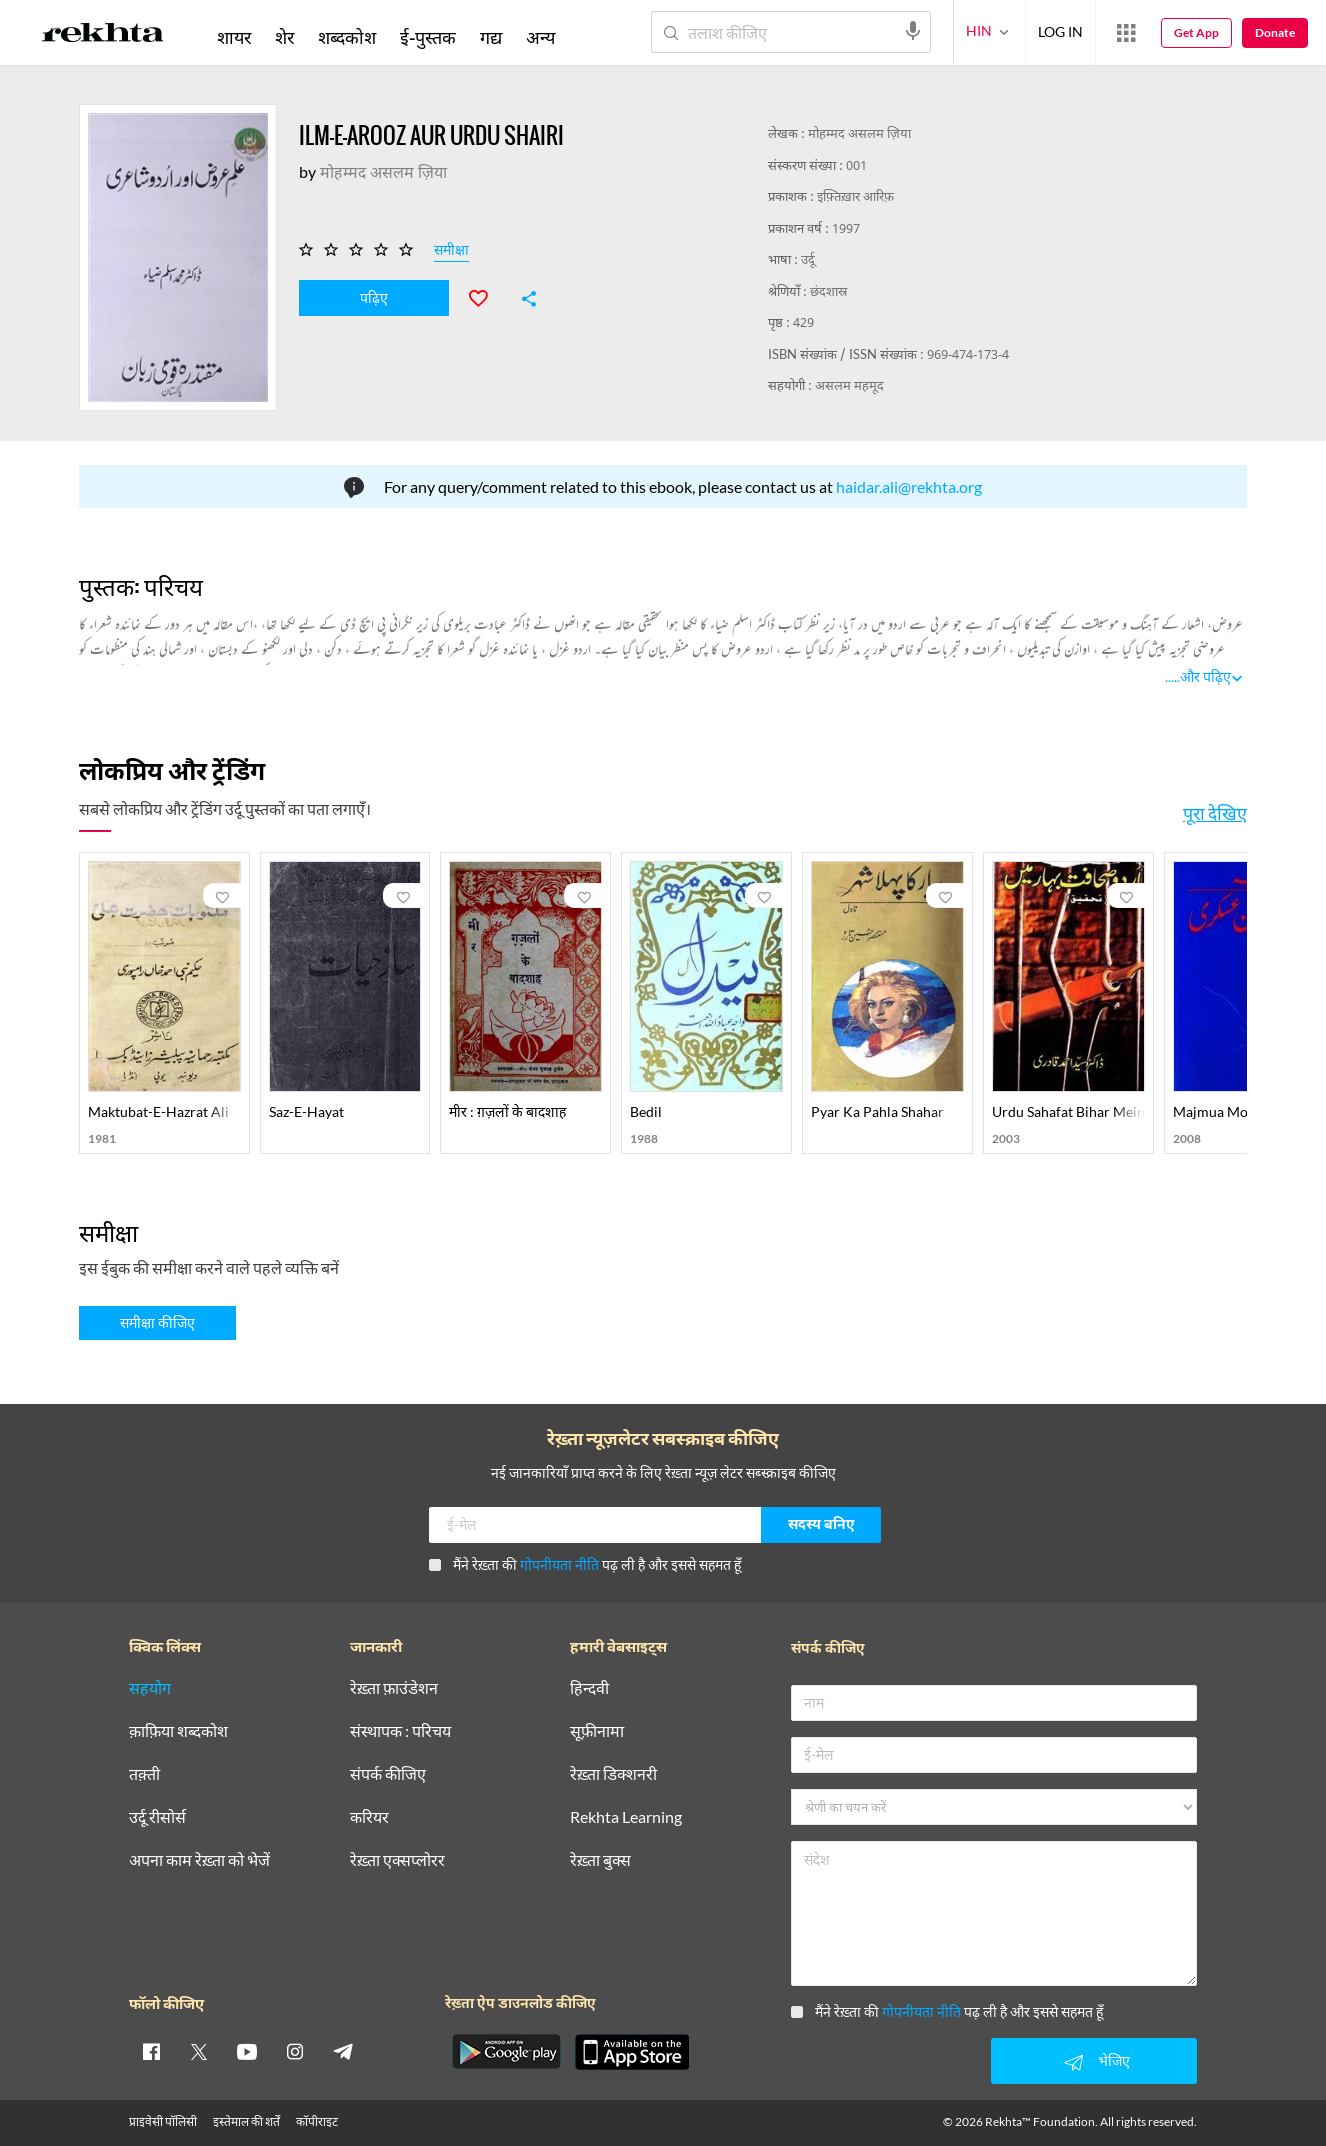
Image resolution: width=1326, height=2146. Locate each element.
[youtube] (247, 2051)
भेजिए (1094, 2062)
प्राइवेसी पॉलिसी (163, 2121)
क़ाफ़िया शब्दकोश (178, 1731)
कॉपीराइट (317, 2121)
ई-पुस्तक (428, 37)
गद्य (491, 37)
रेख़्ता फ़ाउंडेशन (394, 1688)
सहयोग (150, 1688)
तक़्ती (144, 1774)
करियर (369, 1817)
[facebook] (151, 2051)
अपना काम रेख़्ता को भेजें (199, 1860)
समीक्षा (451, 253)
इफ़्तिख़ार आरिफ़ (855, 197)
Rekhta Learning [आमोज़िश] (626, 1817)
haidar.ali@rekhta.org (909, 486)
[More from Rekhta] (1126, 33)
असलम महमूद (849, 386)
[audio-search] (913, 31)
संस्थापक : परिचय (400, 1731)
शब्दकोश (347, 37)
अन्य (540, 37)
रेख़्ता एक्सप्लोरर (397, 1860)
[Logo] (103, 36)
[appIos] (632, 2052)
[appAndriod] (506, 2052)
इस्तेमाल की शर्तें (246, 2121)
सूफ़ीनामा (597, 1731)
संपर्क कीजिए (388, 1774)
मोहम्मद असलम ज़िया (859, 134)
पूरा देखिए (1215, 813)
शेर (284, 37)
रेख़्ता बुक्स (600, 1860)
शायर (234, 37)
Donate (1275, 32)
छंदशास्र (828, 292)
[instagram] (295, 2051)
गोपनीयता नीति (559, 1564)
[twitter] (199, 2051)
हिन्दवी (589, 1688)
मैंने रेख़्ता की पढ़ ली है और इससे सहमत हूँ (585, 1564)
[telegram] (343, 2051)
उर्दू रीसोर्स (157, 1817)
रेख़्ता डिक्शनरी (613, 1774)
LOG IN (1060, 31)
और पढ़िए (1205, 676)
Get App (1196, 32)
